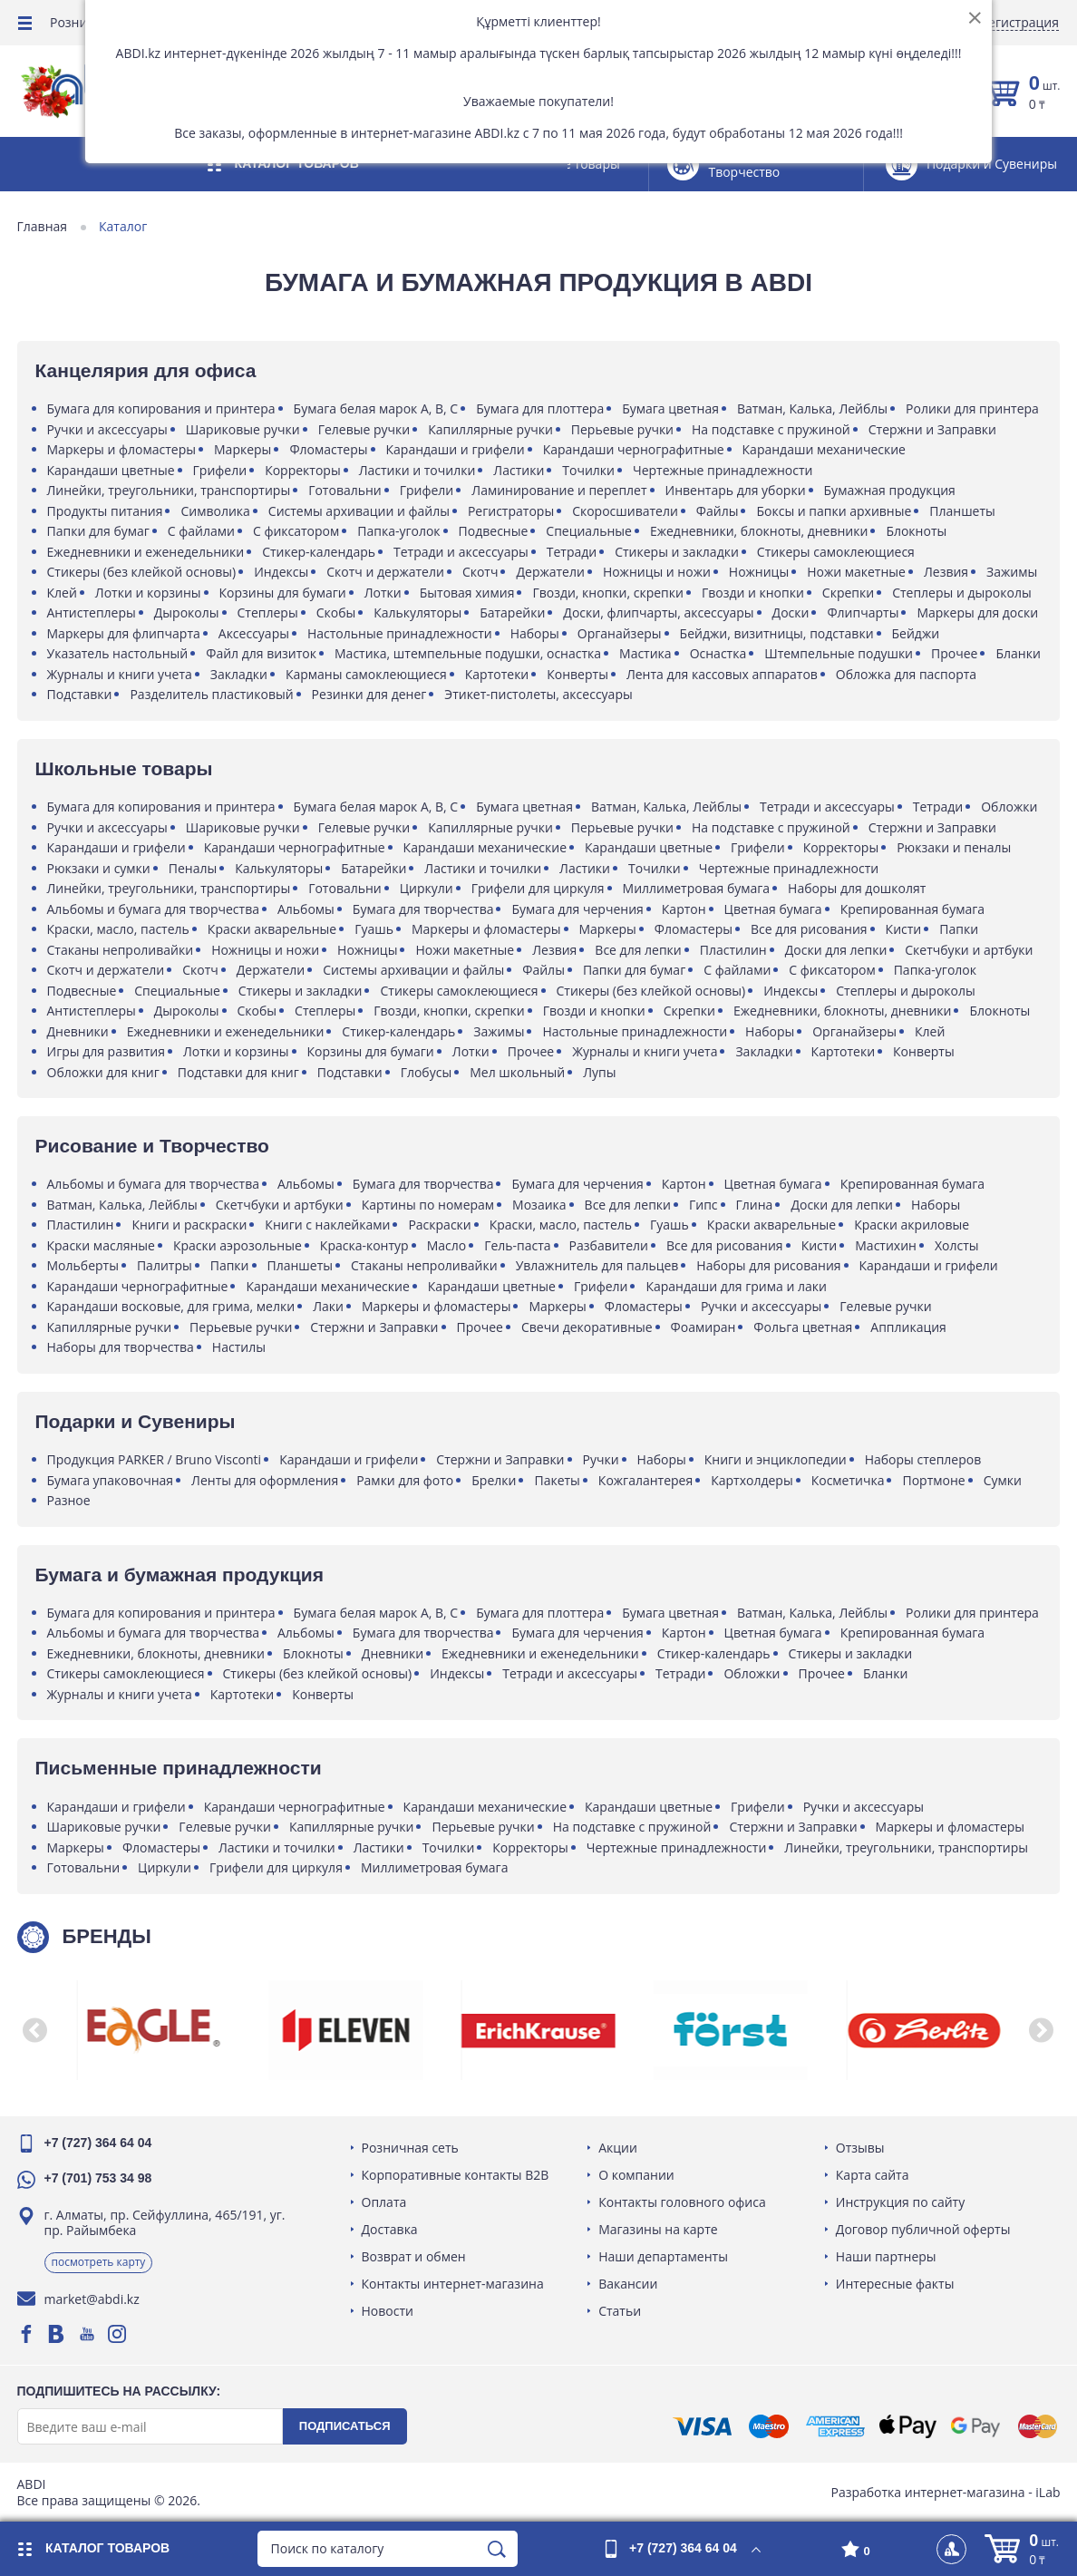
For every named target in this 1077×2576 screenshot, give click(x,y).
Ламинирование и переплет (560, 490)
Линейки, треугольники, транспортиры (170, 490)
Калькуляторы (419, 612)
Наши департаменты (664, 2256)
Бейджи (917, 633)
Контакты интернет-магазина (454, 2283)
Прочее (956, 653)
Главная (43, 227)
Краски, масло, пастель (119, 929)
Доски (791, 612)
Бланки (70, 674)
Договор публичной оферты (922, 2229)
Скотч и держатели (387, 571)
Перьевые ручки (623, 429)
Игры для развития (107, 1051)
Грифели (221, 470)
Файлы (718, 511)
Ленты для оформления (266, 1480)
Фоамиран (704, 1327)
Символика (216, 511)
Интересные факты (894, 2283)
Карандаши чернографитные (634, 449)
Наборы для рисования (770, 1265)
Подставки (80, 694)
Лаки (330, 1306)
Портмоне (935, 1480)
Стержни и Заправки (933, 429)
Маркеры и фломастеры (123, 449)
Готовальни (346, 490)
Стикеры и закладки (678, 551)
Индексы (283, 571)
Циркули (427, 888)
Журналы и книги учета (183, 674)
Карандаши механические (825, 449)
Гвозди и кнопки (754, 592)
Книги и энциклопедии (776, 1459)
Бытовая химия (468, 592)
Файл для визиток (263, 653)
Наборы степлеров (924, 1459)
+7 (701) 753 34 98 (99, 2178)
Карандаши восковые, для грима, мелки (172, 1306)
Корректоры (305, 470)
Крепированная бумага (913, 909)
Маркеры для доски (979, 612)
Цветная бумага (774, 909)
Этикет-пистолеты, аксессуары (540, 694)
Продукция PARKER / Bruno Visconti (155, 1459)
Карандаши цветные (112, 470)
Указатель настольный (118, 653)
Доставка (391, 2229)
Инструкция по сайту (899, 2202)
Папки (960, 929)
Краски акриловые (913, 1224)
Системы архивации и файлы (360, 511)
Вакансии (628, 2283)
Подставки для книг (239, 1072)
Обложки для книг (104, 1072)
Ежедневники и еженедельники (147, 551)
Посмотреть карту (100, 2262)
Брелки (495, 1480)
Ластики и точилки (418, 470)
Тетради (572, 551)
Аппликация (910, 1327)
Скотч (481, 571)
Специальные (591, 531)
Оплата (385, 2202)
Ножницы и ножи (658, 571)
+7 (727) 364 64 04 (99, 2142)
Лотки (384, 592)
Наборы (535, 633)
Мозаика (541, 1204)
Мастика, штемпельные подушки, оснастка (469, 653)
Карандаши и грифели (456, 449)
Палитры (165, 1265)
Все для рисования (810, 929)
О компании (637, 2174)
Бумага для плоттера (542, 408)
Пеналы (194, 868)
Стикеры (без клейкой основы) (143, 571)
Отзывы (859, 2147)
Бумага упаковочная (111, 1480)
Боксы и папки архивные (835, 511)
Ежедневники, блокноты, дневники (759, 531)
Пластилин (734, 949)
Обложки (1011, 806)
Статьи (620, 2310)
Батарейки (514, 612)
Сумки (1004, 1480)
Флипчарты (864, 612)
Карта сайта (871, 2174)
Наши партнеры (885, 2256)
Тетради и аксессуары (461, 551)
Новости (388, 2310)
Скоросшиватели (627, 511)
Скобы (337, 612)
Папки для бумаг (99, 531)
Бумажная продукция (890, 490)
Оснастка (719, 653)
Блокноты (918, 531)
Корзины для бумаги (283, 592)
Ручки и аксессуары (108, 429)
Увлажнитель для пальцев (598, 1265)
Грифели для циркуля (539, 888)
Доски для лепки (837, 949)
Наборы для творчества (121, 1347)
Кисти (905, 929)
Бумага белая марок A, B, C (377, 408)
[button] (36, 2030)
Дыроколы (187, 612)
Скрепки (849, 592)
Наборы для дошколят (858, 888)
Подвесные (494, 531)
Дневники (79, 1031)
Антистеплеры (92, 612)
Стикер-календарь (320, 551)
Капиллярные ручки (492, 429)
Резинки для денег (370, 694)
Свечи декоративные (588, 1327)
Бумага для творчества (424, 909)
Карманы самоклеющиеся (430, 674)
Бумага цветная (672, 408)
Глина (755, 1204)
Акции (618, 2147)
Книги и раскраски (190, 1224)
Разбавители (609, 1245)
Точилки (590, 470)
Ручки (602, 1459)
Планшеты (964, 511)
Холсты (958, 1245)
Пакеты (558, 1480)
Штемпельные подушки (840, 653)
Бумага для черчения (579, 909)
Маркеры (244, 449)
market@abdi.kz (93, 2299)
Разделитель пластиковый (213, 694)
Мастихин (887, 1245)
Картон (685, 909)
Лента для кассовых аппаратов (786, 674)
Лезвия (947, 571)
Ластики (520, 470)
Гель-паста (519, 1245)
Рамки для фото (406, 1480)
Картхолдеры (753, 1480)
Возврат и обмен (415, 2256)
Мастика (647, 653)
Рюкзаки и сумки (99, 868)
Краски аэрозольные (238, 1245)
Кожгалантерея (646, 1480)
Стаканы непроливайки (121, 949)
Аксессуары (254, 633)
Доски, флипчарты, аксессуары (660, 612)
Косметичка (849, 1480)
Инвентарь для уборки (736, 490)
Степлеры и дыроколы (963, 592)
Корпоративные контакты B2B (456, 2174)
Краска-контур (365, 1245)
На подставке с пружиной (773, 429)
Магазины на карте (658, 2229)
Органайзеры (620, 633)
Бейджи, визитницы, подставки (778, 633)
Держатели (552, 571)
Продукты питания (106, 511)
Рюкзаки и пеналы (955, 847)
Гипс (704, 1204)
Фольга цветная (804, 1327)
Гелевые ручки (365, 429)
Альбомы (306, 909)
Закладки (303, 674)
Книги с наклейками (329, 1224)
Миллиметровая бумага (697, 888)
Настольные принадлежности (400, 633)
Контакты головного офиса (683, 2202)
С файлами (202, 531)
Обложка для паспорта (970, 674)
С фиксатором (297, 531)
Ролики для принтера (974, 408)
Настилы (240, 1347)
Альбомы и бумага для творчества (154, 909)
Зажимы (1013, 571)
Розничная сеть (411, 2147)
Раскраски (441, 1224)
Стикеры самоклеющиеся (837, 551)
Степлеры (268, 612)
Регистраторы (512, 511)
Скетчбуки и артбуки (970, 949)
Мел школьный (519, 1072)
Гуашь (375, 929)
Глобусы (427, 1072)
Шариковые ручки (244, 429)
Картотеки (561, 674)
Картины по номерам (429, 1204)
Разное (70, 1500)
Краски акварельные (273, 929)
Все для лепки (640, 949)
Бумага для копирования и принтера (162, 408)
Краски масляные (102, 1245)
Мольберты (84, 1265)
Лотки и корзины (149, 592)
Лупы (601, 1072)
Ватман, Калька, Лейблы (813, 408)
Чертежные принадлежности (723, 470)
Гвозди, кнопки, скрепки (609, 592)
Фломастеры (330, 449)
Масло (448, 1245)
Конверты (642, 674)
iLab (1046, 2492)
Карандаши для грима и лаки (737, 1286)
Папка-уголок (400, 531)
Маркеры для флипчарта (124, 633)
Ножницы (760, 571)
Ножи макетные (858, 571)
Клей (63, 592)
